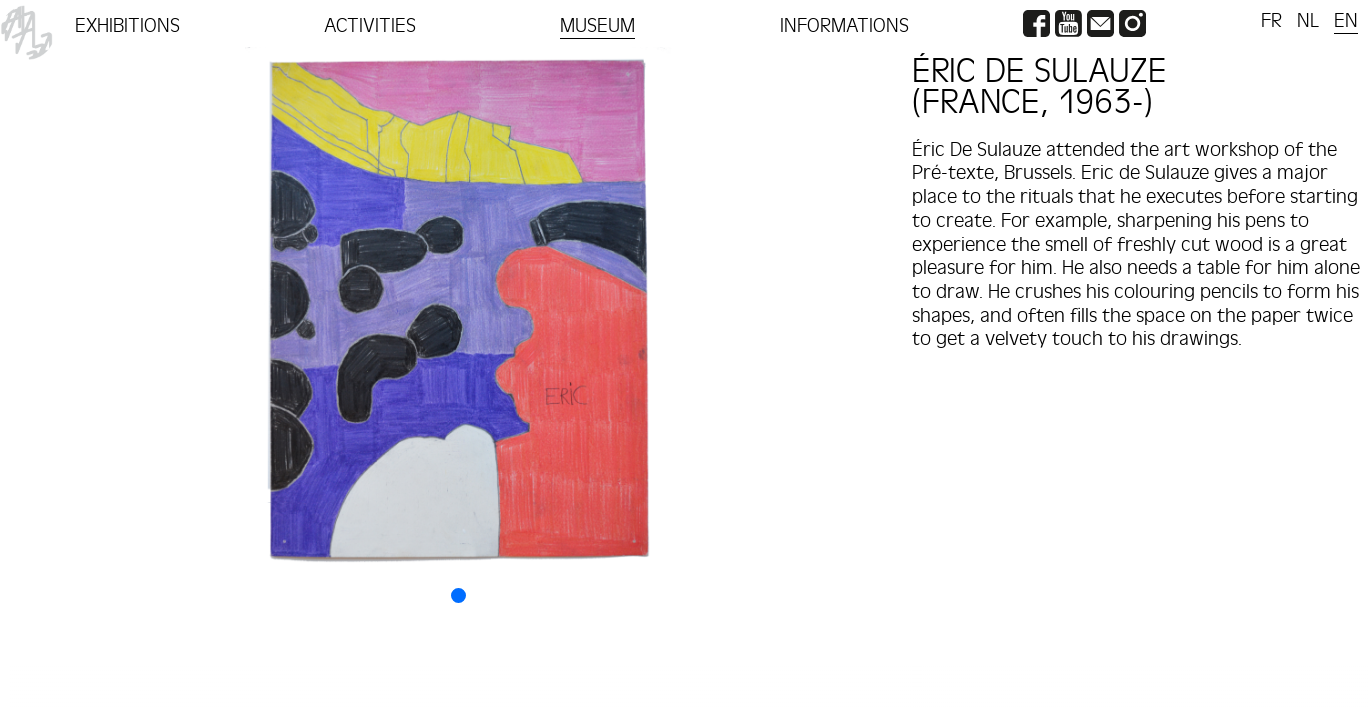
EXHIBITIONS (127, 26)
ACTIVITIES (370, 26)
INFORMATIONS (844, 26)
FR (1271, 21)
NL (1308, 21)
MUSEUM (597, 26)
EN (1346, 21)
